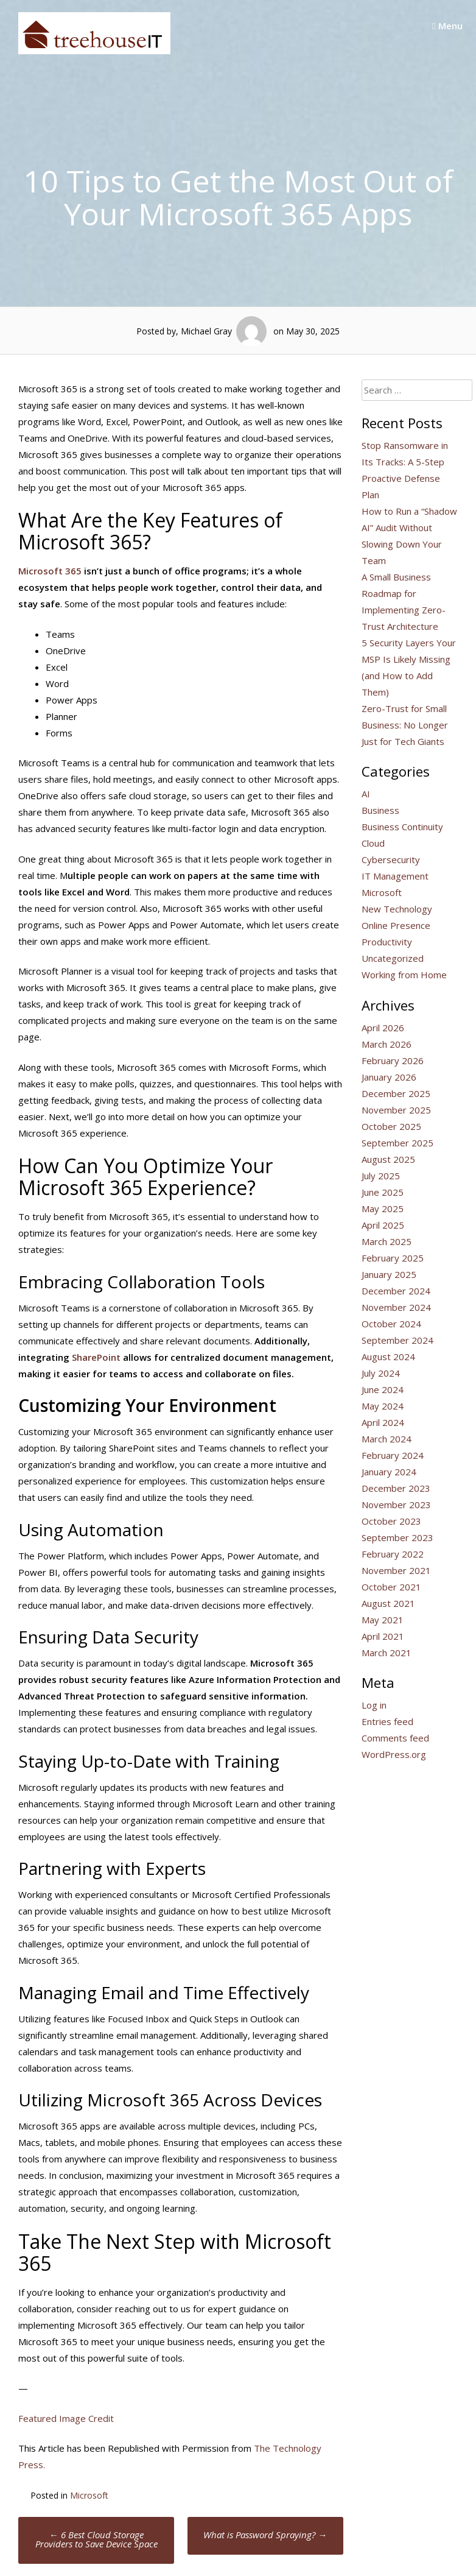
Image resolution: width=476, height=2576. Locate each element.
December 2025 (396, 1093)
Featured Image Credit (66, 2418)
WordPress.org (394, 1754)
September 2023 (397, 1537)
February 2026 (393, 1060)
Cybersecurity (391, 859)
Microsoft (89, 2495)
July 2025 (381, 1176)
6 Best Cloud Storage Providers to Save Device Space (96, 2539)
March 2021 (386, 1652)
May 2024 (383, 1406)
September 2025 (397, 1143)
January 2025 (389, 1274)
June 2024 (383, 1389)
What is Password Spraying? (265, 2534)
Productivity (387, 942)
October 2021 (391, 1587)
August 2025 (388, 1159)
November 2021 (396, 1570)
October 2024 (391, 1324)
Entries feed (387, 1721)
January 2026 (389, 1077)
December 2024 (396, 1291)
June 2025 (383, 1192)
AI (366, 794)
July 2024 (381, 1373)
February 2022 (393, 1554)
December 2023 (396, 1488)
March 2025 (386, 1241)
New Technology (397, 909)
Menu (447, 25)
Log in (374, 1705)
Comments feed (395, 1738)
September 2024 (397, 1340)
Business (380, 810)
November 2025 (396, 1110)
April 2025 (383, 1225)
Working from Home (404, 975)
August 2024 (388, 1356)
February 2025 (393, 1258)
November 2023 (396, 1504)
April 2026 (383, 1028)
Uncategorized (393, 958)
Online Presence (396, 925)
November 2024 (396, 1307)
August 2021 (388, 1603)
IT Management (395, 876)
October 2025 (391, 1126)
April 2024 (383, 1422)
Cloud (373, 843)
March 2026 (386, 1044)
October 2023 (391, 1521)
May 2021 (383, 1620)
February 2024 (393, 1455)
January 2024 (389, 1472)
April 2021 (383, 1636)
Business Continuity (402, 826)
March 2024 (386, 1439)
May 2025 (383, 1208)
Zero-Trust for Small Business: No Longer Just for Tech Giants (405, 724)
